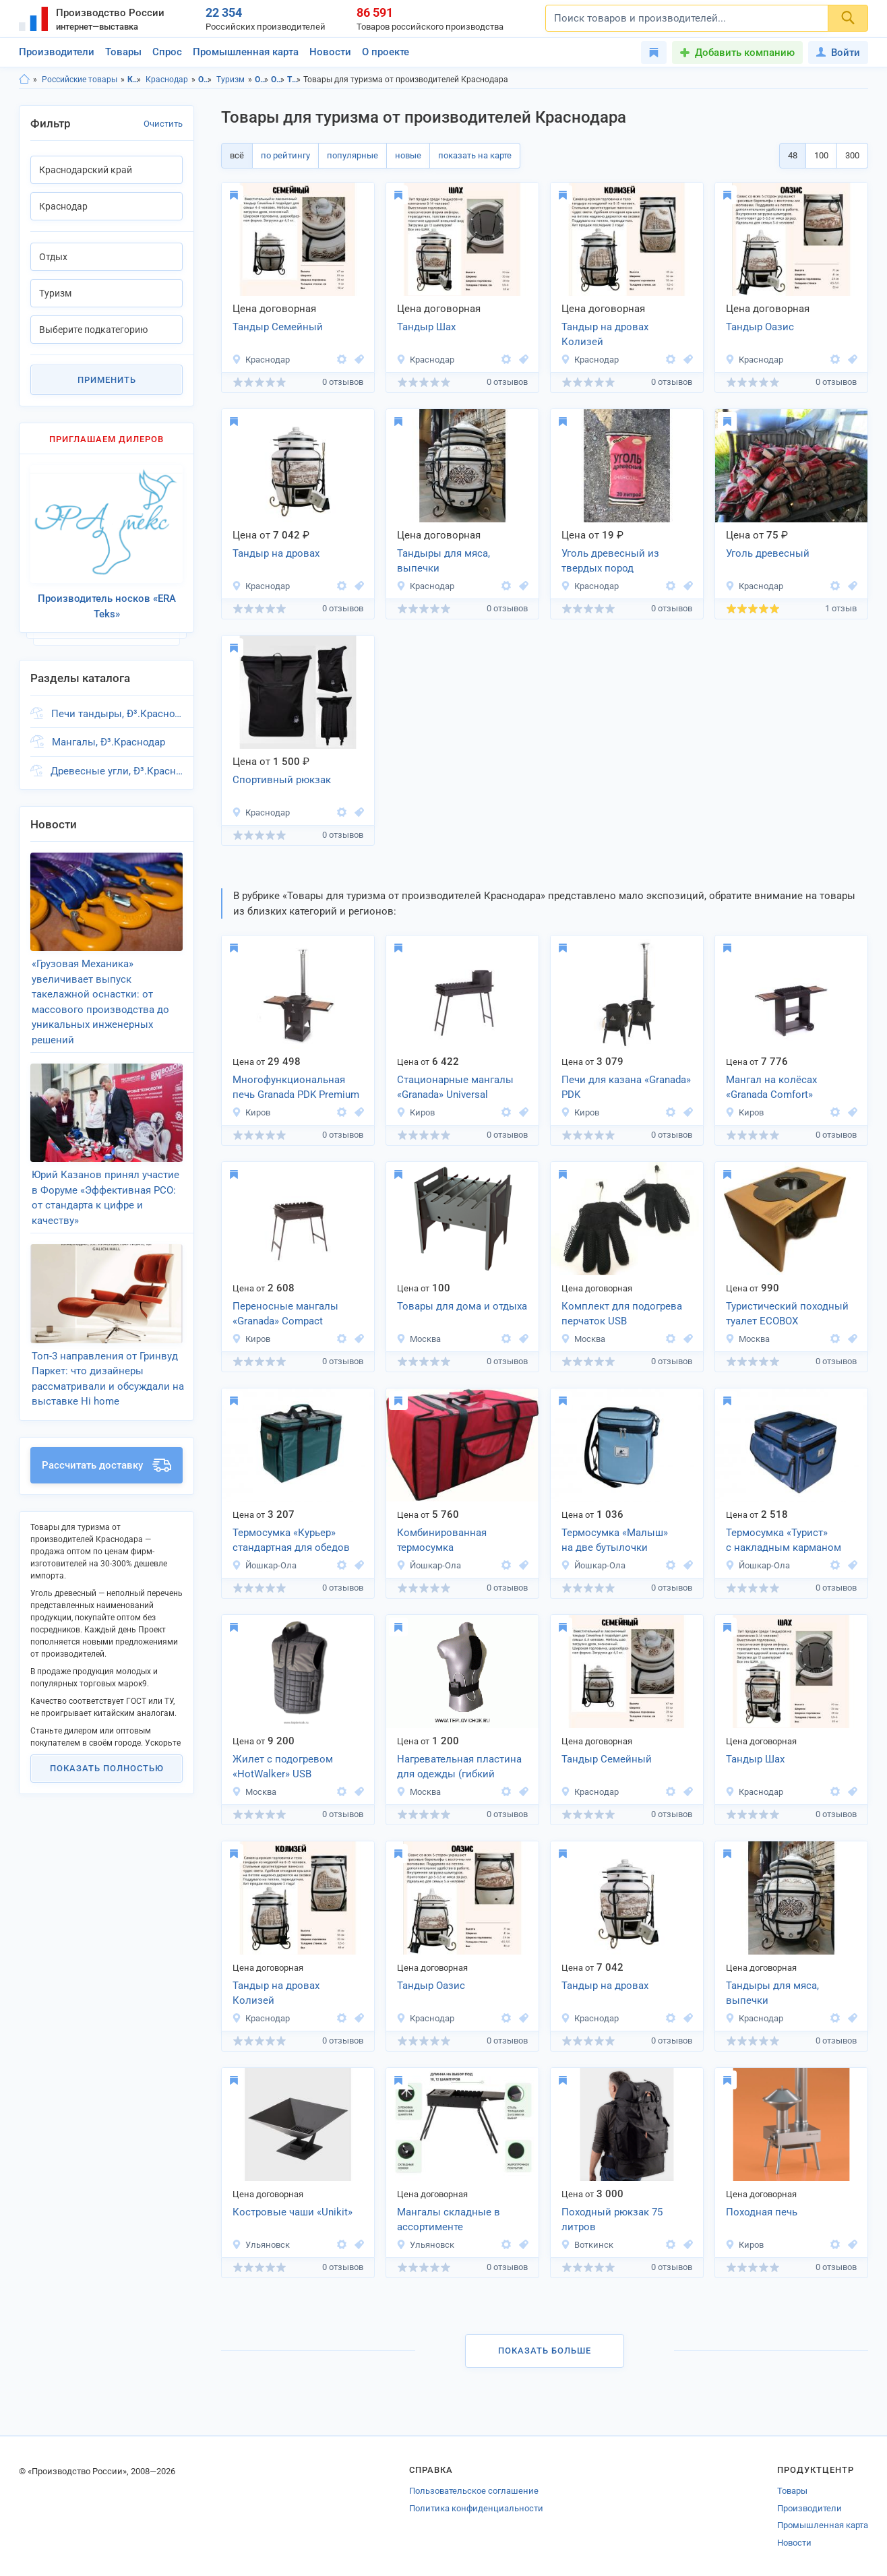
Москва (418, 1339)
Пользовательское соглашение (474, 2491)
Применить (107, 380)
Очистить (163, 124)
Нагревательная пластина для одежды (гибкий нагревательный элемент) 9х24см (459, 1768)
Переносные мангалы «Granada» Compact (285, 1314)
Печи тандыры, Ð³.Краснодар (117, 708)
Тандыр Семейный (278, 327)
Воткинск (587, 2245)
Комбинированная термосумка (442, 1540)
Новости (330, 52)
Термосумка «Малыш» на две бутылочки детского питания (614, 1541)
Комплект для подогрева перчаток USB (621, 1314)
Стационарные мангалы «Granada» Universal (455, 1087)
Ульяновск (261, 2245)
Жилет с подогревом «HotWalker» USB (283, 1767)
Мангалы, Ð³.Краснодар (108, 737)
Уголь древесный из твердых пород (610, 561)
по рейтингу (285, 155)
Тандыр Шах (426, 327)
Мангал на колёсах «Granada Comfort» (771, 1087)
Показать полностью (107, 1750)
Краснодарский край (134, 79)
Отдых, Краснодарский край (262, 79)
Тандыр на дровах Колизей (604, 334)
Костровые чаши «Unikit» (293, 2212)
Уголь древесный (767, 553)
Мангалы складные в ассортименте (448, 2220)
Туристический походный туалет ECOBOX (787, 1314)
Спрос (167, 52)
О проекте (385, 52)
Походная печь (761, 2212)
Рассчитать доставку (106, 1447)
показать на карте (475, 155)
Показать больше (544, 2350)
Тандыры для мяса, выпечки (443, 561)
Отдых (205, 79)
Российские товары (79, 79)
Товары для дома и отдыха (462, 1306)
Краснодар (167, 79)
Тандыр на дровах (276, 553)
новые (408, 155)
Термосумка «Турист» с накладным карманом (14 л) (783, 1541)
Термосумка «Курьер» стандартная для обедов (291, 1540)
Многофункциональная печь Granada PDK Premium (296, 1087)
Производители (56, 52)
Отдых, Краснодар (278, 79)
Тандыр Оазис (760, 327)
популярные (352, 155)
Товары (123, 52)
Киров (251, 1112)
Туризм (230, 79)
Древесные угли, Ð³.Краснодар (117, 766)
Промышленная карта (246, 52)
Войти (838, 53)
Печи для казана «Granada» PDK (626, 1087)
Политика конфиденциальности (476, 2508)
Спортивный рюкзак (282, 780)
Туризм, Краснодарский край (294, 79)
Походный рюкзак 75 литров (612, 2220)
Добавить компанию (745, 53)
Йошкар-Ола (264, 1565)
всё (237, 155)
